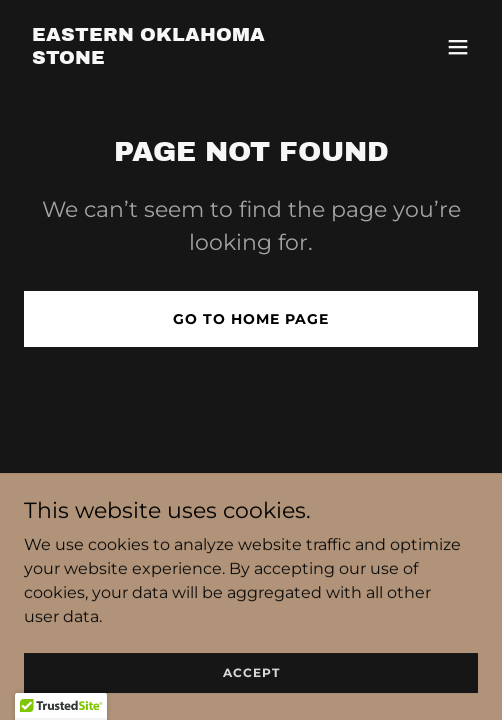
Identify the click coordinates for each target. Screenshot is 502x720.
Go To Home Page (251, 319)
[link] (183, 58)
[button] (458, 47)
